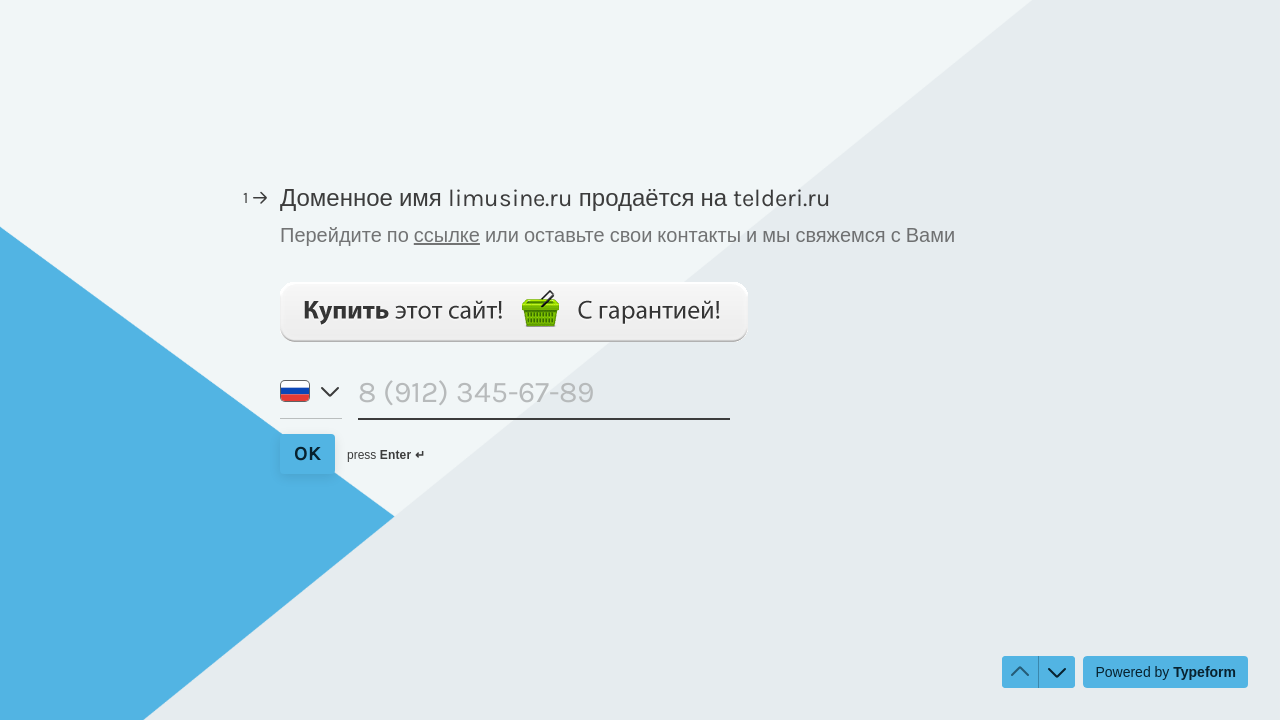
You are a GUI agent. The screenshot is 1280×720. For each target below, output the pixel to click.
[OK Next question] (307, 454)
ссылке (447, 235)
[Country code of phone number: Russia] (311, 398)
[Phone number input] (544, 396)
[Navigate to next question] (1057, 672)
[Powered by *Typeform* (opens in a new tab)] (1165, 672)
